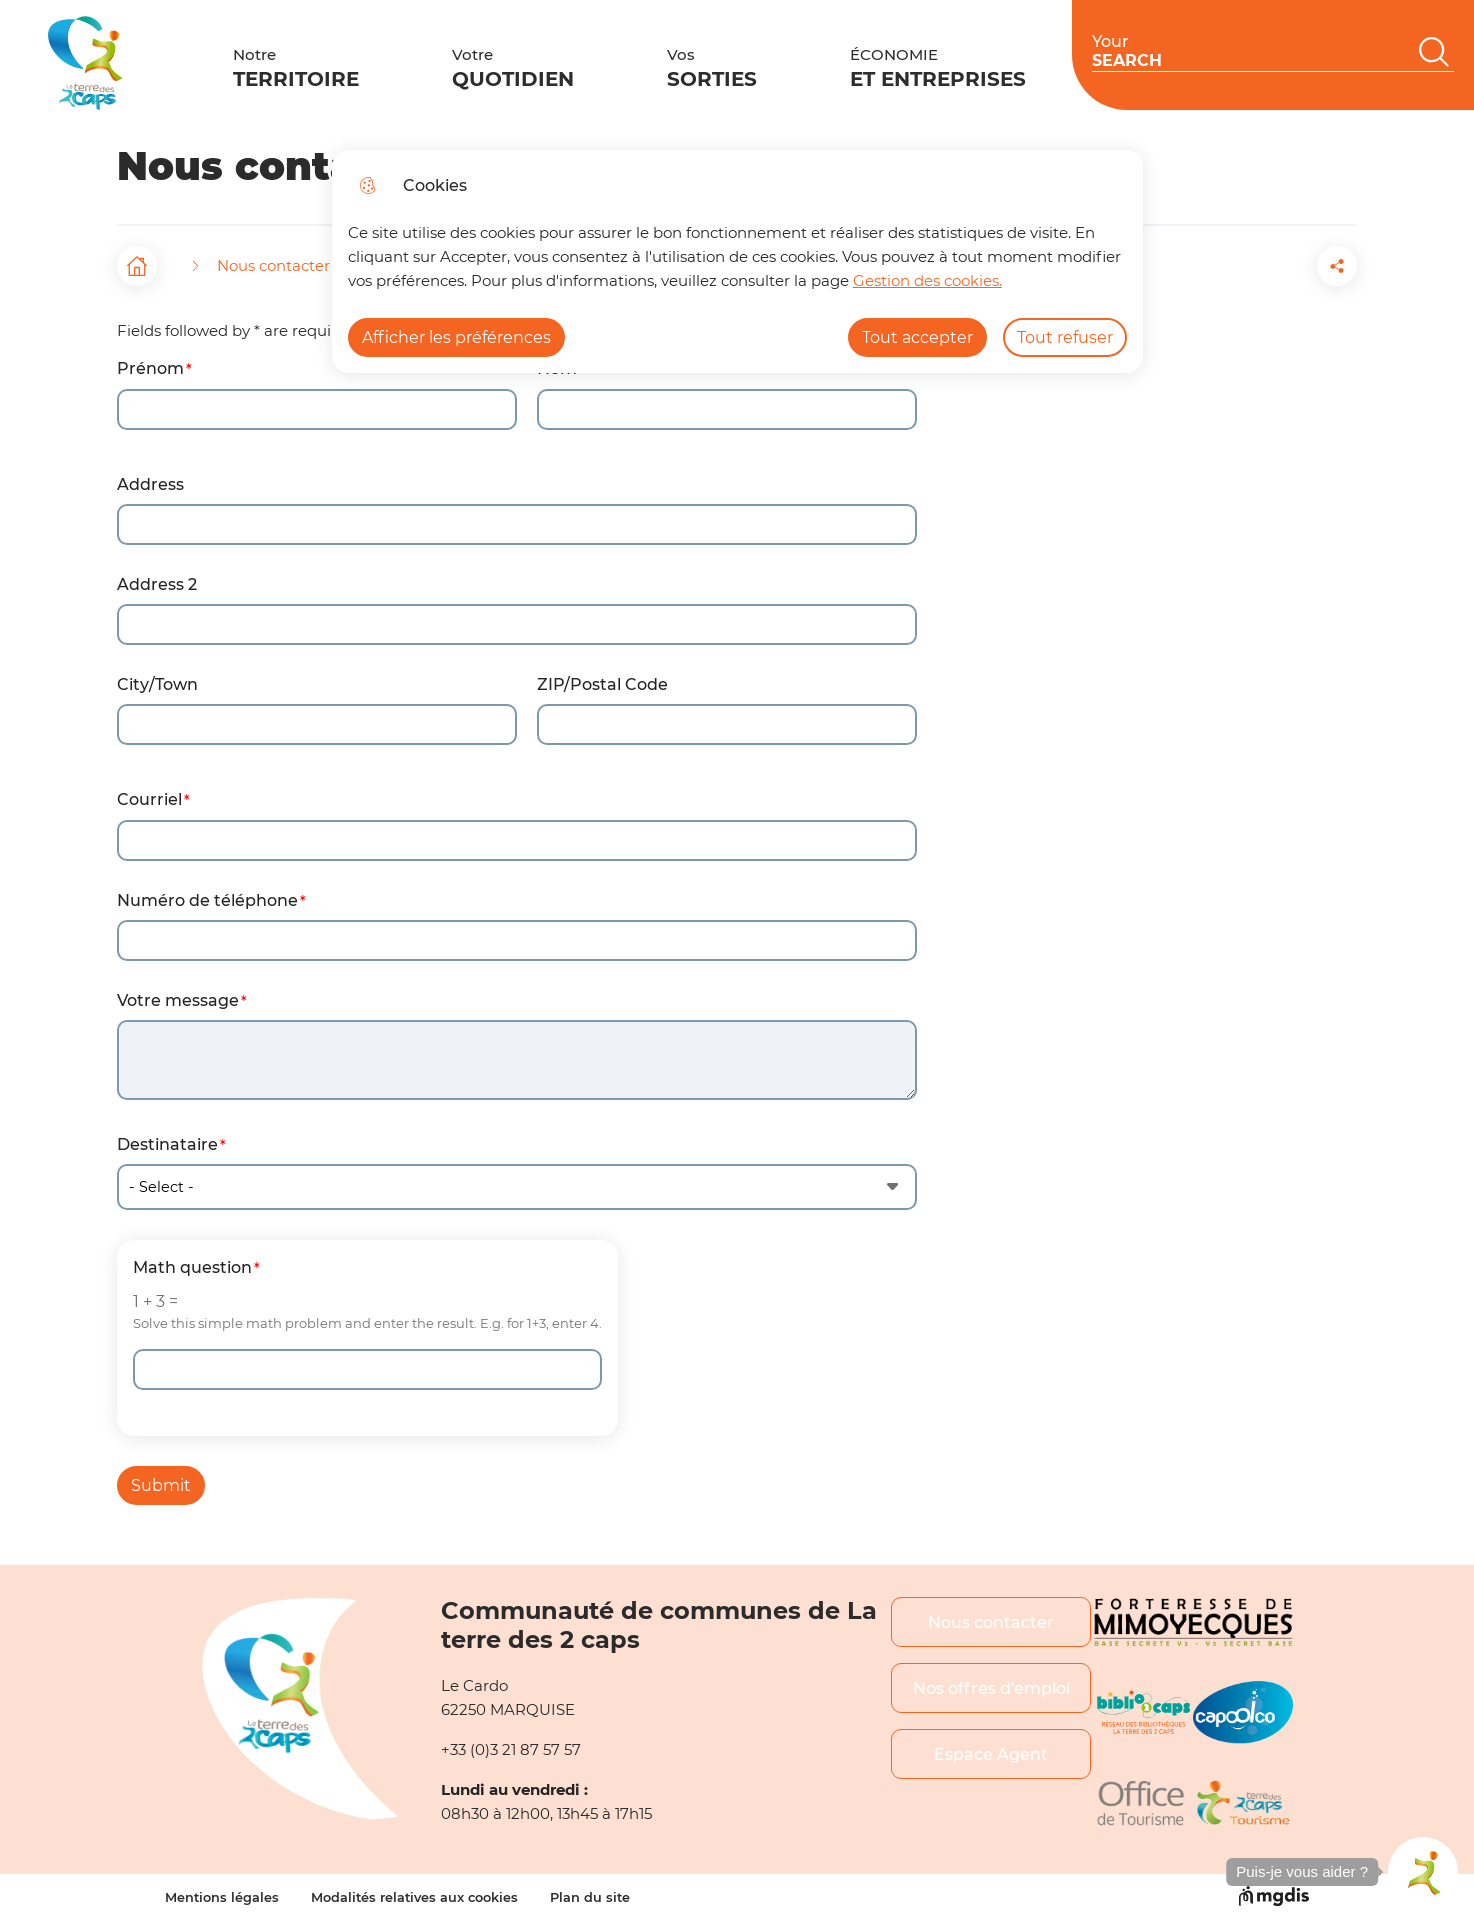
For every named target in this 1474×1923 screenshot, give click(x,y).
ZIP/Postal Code (602, 684)
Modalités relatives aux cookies (414, 1897)
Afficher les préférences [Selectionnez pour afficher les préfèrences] (456, 337)
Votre (458, 63)
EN (1437, 60)
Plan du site (590, 1897)
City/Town (157, 684)
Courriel (149, 799)
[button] (1225, 266)
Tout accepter (917, 337)
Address (150, 484)
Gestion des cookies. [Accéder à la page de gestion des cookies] (927, 280)
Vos (620, 63)
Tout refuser (1065, 337)
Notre (278, 63)
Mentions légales (222, 1897)
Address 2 (157, 584)
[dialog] (737, 261)
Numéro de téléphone (207, 900)
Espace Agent (991, 1754)
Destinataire (167, 1144)
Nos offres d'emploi (991, 1688)
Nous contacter (991, 1622)
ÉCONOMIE (809, 63)
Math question (192, 1267)
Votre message (178, 1000)
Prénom (150, 368)
